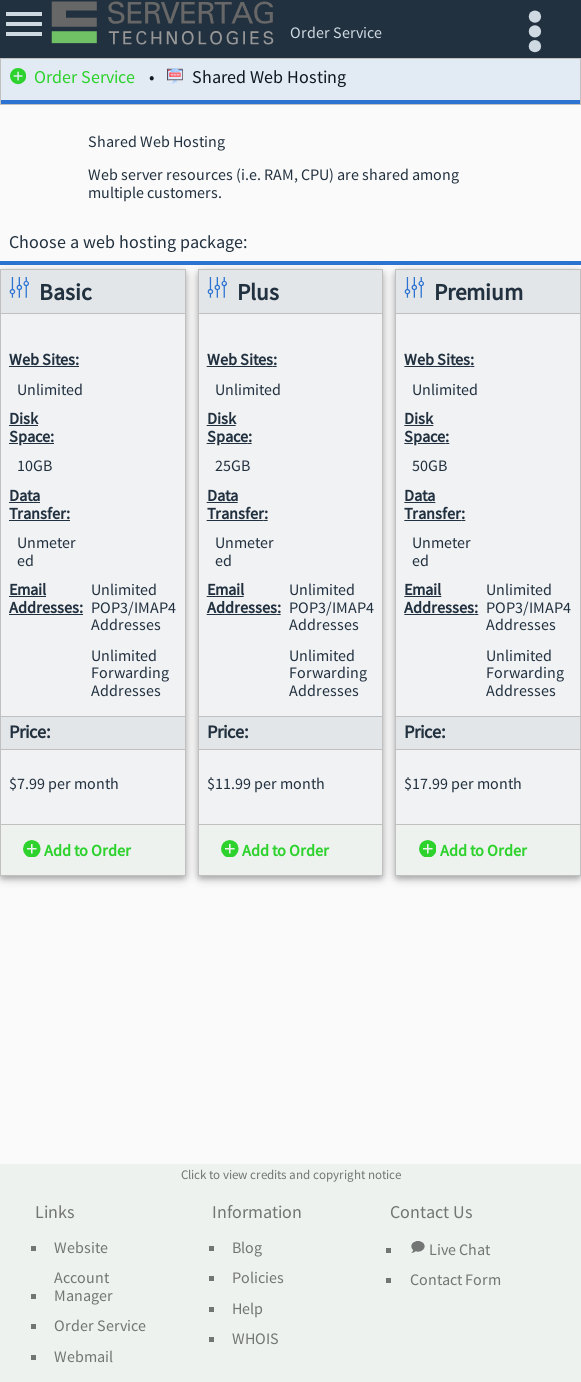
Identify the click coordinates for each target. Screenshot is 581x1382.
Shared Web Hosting (256, 79)
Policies (258, 1278)
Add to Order (77, 850)
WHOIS (255, 1339)
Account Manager (83, 1286)
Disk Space (29, 427)
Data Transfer (37, 504)
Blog (247, 1248)
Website (81, 1248)
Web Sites (42, 360)
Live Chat (450, 1249)
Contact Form (455, 1280)
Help (247, 1309)
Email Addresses (44, 599)
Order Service (72, 79)
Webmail (83, 1357)
